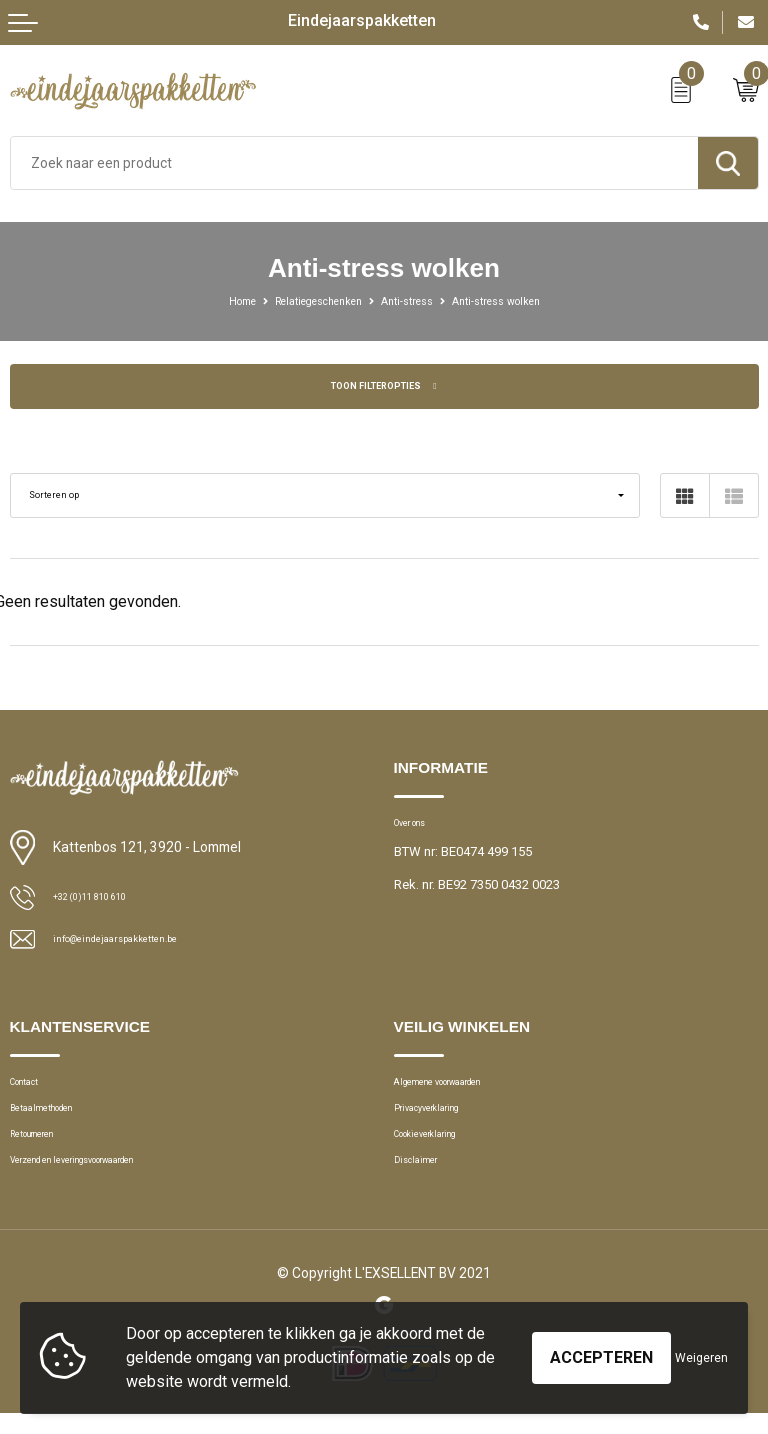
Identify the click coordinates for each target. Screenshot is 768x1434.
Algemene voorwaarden (463, 1086)
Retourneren (45, 1149)
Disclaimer (424, 1181)
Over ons (419, 825)
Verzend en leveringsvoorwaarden (108, 1181)
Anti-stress (413, 300)
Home (212, 300)
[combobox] (354, 163)
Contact (33, 1086)
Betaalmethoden (57, 1118)
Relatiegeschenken (306, 300)
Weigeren (701, 1358)
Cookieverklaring (443, 1149)
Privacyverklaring (442, 1118)
